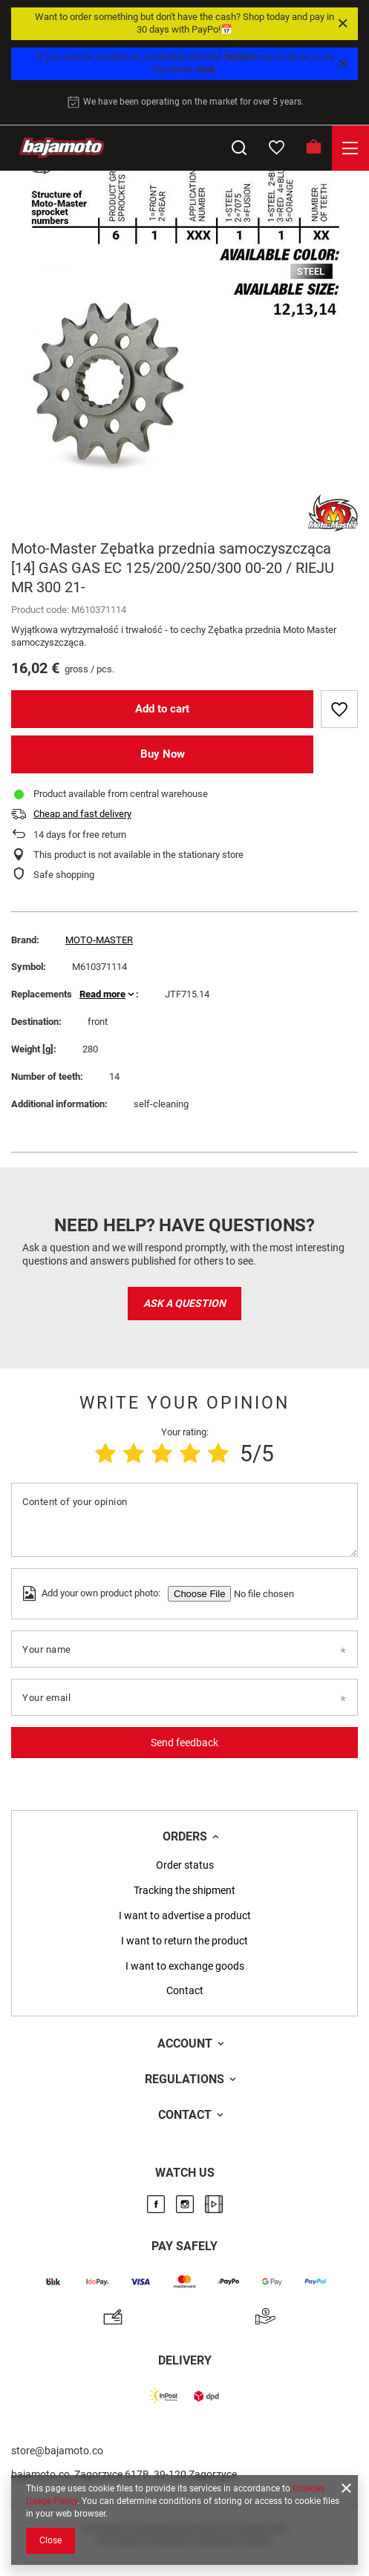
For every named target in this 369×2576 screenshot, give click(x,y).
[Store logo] (61, 148)
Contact (184, 1990)
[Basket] (313, 147)
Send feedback (184, 1743)
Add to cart (162, 708)
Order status (185, 1865)
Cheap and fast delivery (82, 813)
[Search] (239, 147)
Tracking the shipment (184, 1890)
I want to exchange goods (184, 1966)
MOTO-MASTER (99, 939)
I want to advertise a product (185, 1915)
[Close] (343, 23)
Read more (102, 994)
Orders (185, 1836)
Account (184, 2043)
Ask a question (184, 1303)
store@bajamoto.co (57, 2451)
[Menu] (350, 148)
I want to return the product (184, 1941)
